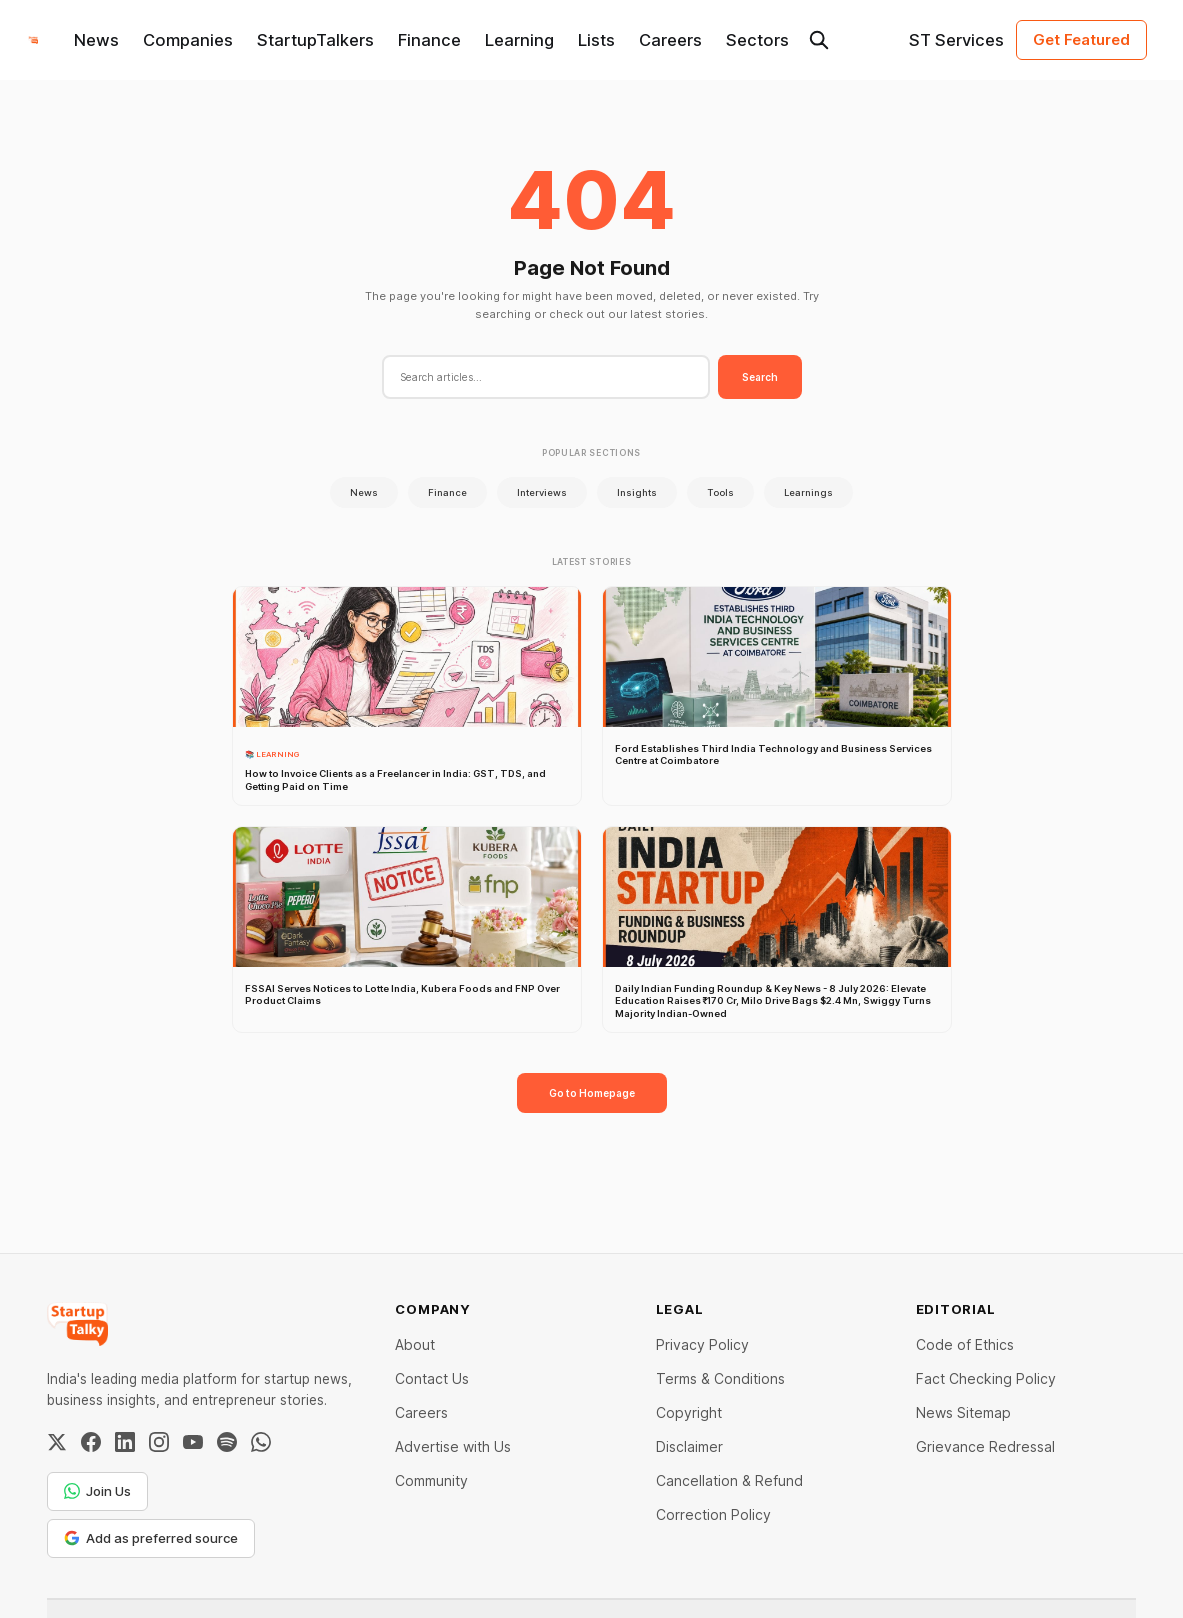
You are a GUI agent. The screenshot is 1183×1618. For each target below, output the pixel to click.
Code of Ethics (965, 1344)
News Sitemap (963, 1412)
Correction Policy (713, 1514)
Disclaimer (689, 1446)
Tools (720, 492)
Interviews (542, 492)
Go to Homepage (592, 1093)
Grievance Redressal (985, 1446)
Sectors (757, 40)
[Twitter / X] (57, 1442)
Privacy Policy (702, 1344)
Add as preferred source (151, 1538)
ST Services (956, 40)
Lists (596, 40)
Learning (519, 40)
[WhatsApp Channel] (261, 1442)
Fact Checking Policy (986, 1378)
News (96, 40)
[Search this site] (819, 40)
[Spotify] (227, 1442)
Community (431, 1480)
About (415, 1344)
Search (760, 377)
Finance (429, 40)
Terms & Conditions (720, 1378)
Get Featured (1081, 39)
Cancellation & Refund (729, 1480)
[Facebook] (91, 1442)
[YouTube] (193, 1442)
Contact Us (432, 1378)
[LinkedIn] (125, 1442)
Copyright (689, 1412)
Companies (188, 40)
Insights (637, 492)
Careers (670, 40)
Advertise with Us (453, 1446)
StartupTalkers (315, 40)
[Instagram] (159, 1442)
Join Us (97, 1491)
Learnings (808, 492)
